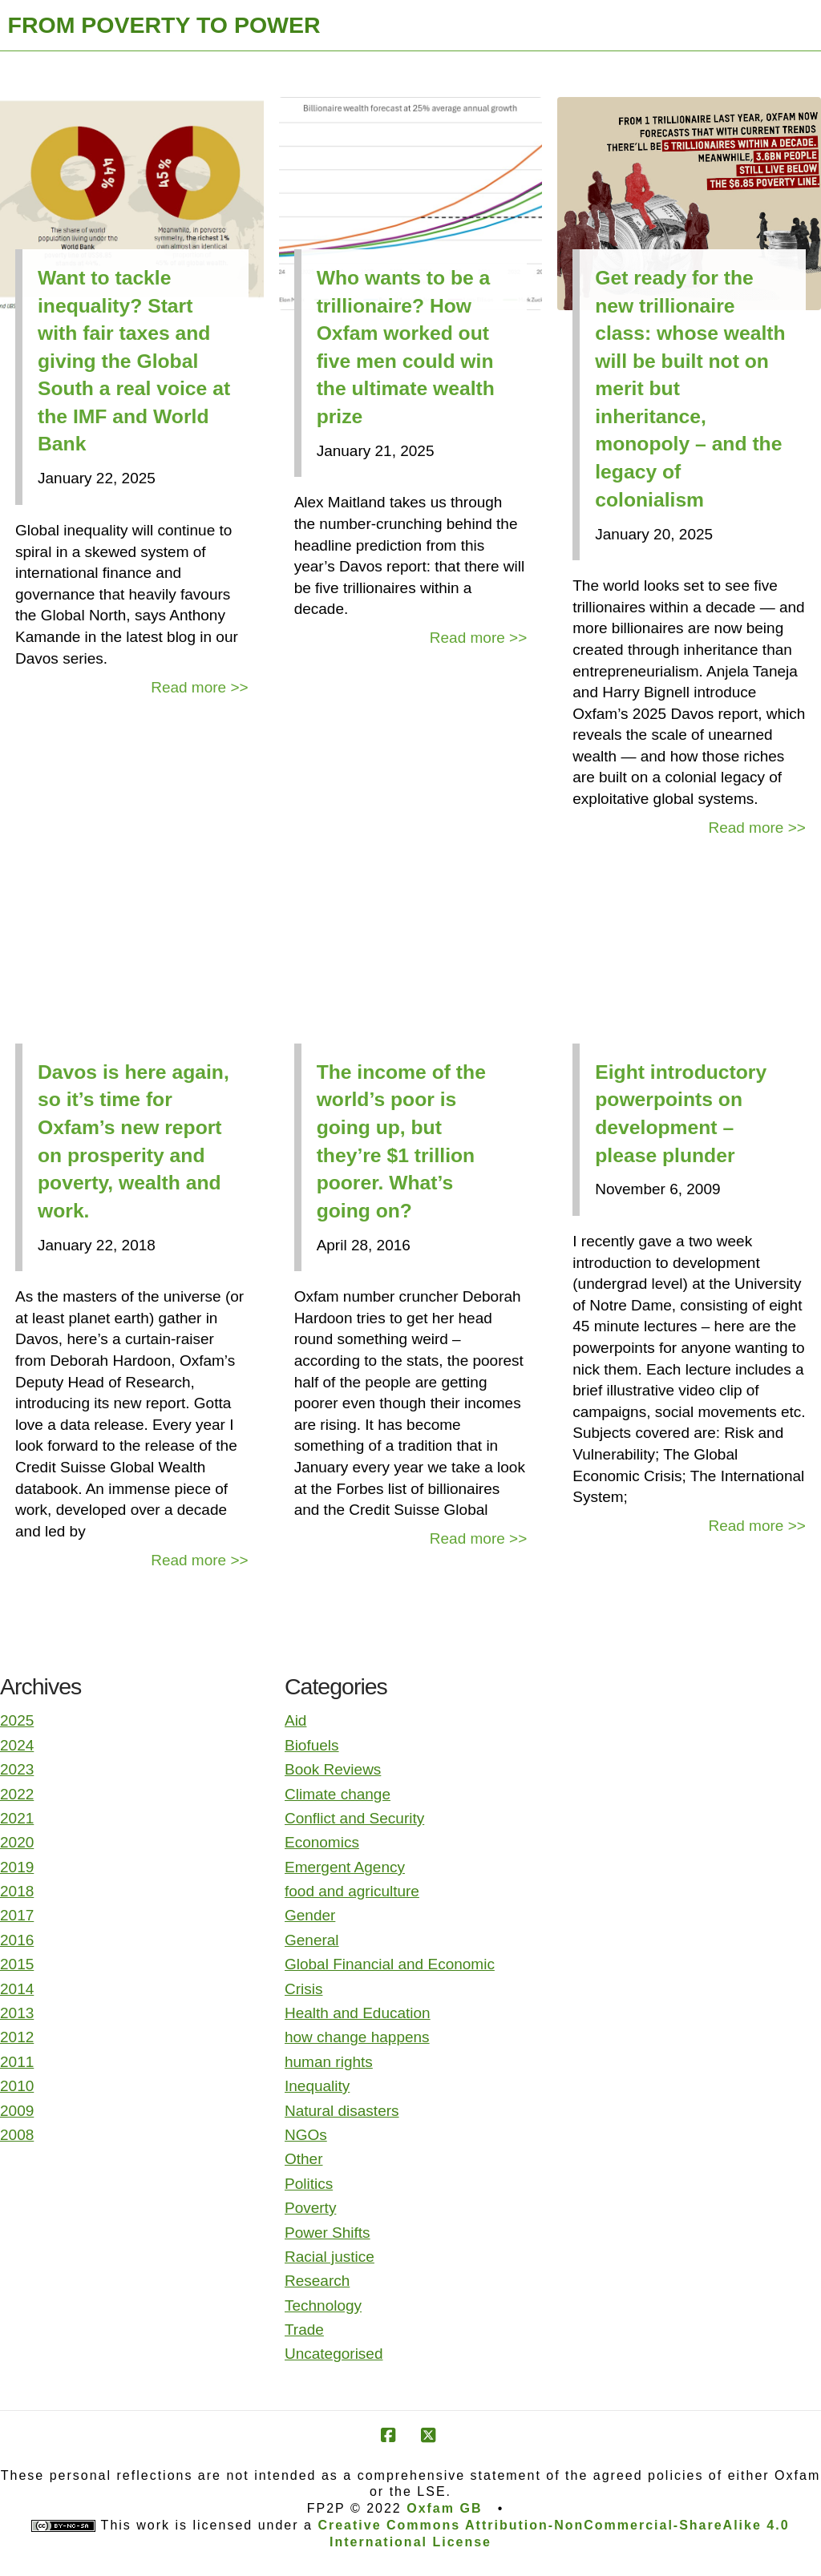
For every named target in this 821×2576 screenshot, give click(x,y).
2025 (17, 1720)
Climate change (337, 1794)
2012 (17, 2037)
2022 (17, 1794)
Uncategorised (334, 2353)
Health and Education (358, 2013)
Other (304, 2158)
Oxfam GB (444, 2508)
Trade (304, 2329)
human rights (329, 2061)
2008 (17, 2134)
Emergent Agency (345, 1867)
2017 (17, 1915)
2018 (17, 1891)
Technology (323, 2305)
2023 (17, 1769)
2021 (17, 1818)
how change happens (357, 2037)
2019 (17, 1867)
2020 (17, 1842)
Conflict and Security (354, 1818)
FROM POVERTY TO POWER (164, 25)
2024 (17, 1745)
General (312, 1940)
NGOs (306, 2134)
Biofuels (312, 1745)
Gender (310, 1915)
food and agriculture (352, 1891)
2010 (17, 2085)
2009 (17, 2110)
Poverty (310, 2207)
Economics (322, 1842)
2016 (17, 1940)
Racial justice (329, 2256)
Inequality (317, 2085)
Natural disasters (342, 2110)
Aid (295, 1720)
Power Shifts (327, 2232)
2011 (17, 2061)
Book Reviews (333, 1769)
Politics (309, 2183)
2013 (17, 2013)
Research (317, 2280)
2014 (17, 1988)
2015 (17, 1964)
